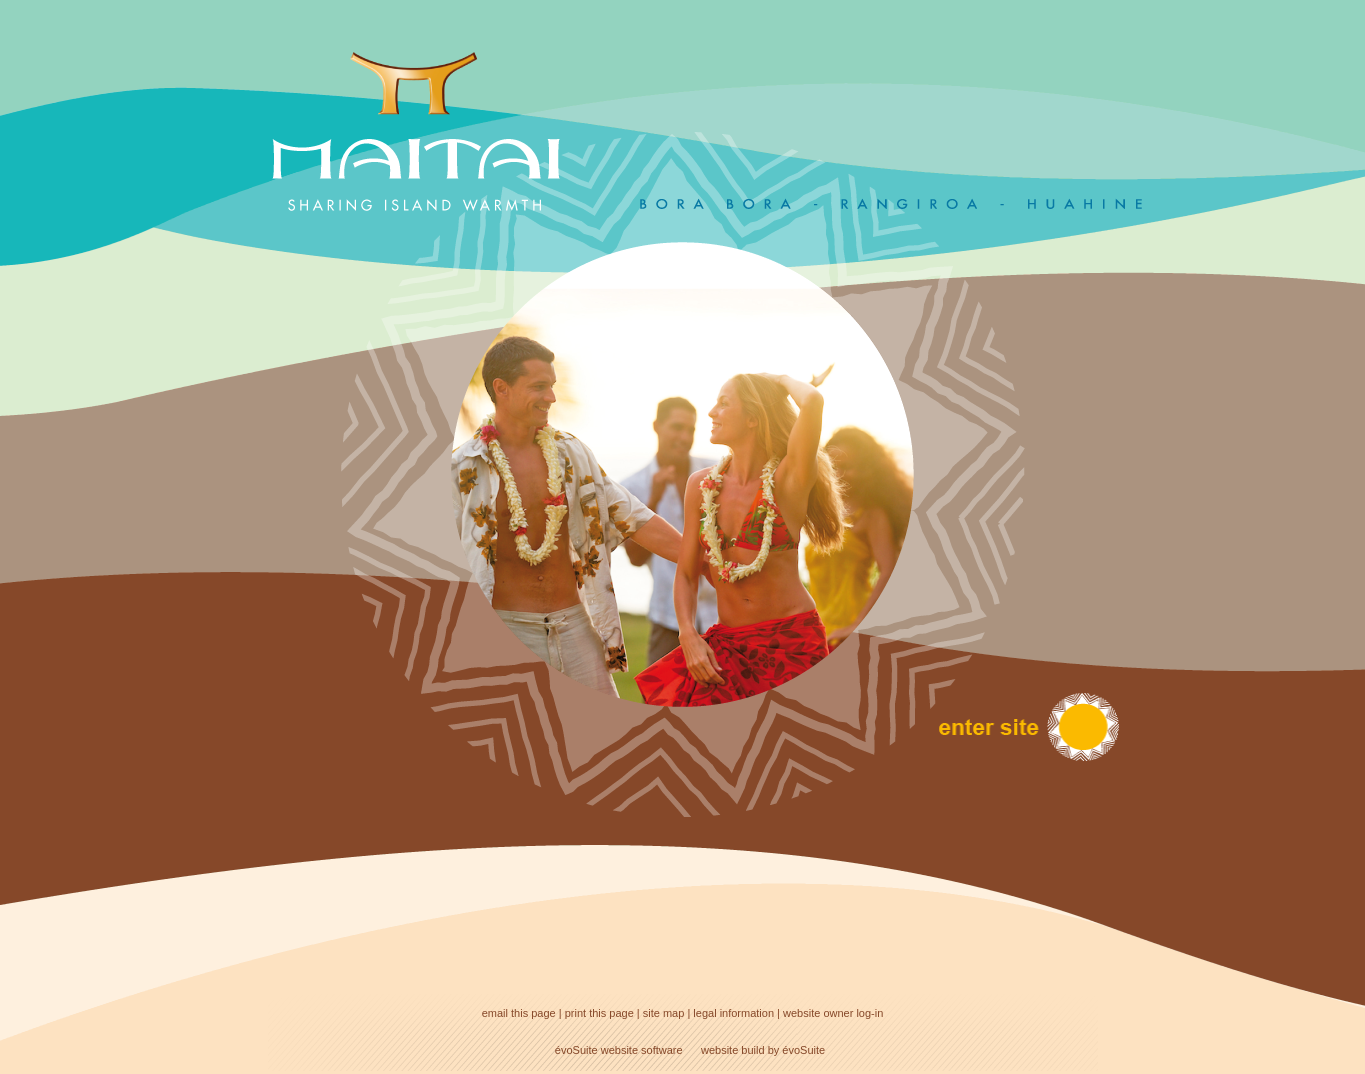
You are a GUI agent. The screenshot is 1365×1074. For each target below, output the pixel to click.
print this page (599, 1013)
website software (642, 1050)
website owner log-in (833, 1013)
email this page (519, 1013)
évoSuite (576, 1050)
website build (733, 1050)
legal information (733, 1013)
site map (664, 1013)
